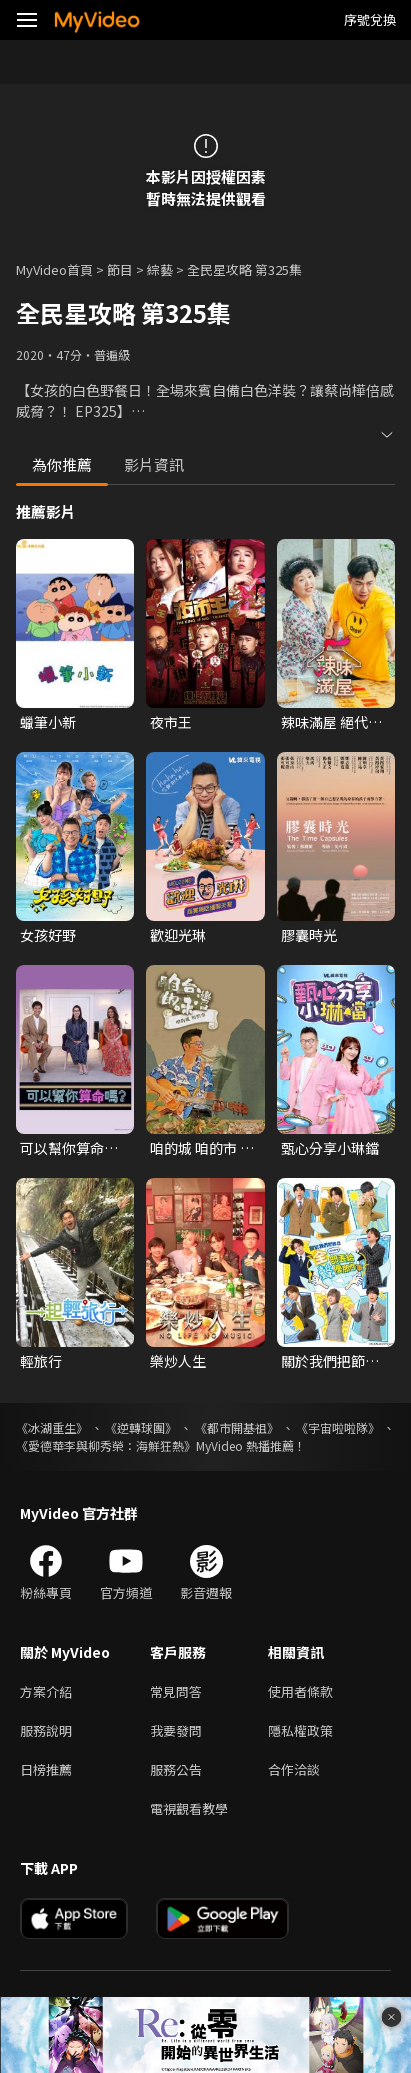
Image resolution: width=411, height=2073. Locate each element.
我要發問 (176, 1730)
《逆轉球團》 (141, 1427)
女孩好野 (48, 935)
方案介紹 (46, 1691)
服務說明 (46, 1730)
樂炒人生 (178, 1361)
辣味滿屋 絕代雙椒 (331, 722)
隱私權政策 (300, 1730)
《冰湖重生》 (52, 1427)
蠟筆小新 (48, 722)
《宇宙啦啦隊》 (338, 1427)
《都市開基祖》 (237, 1427)
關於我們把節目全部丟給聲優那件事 (330, 1361)
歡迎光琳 (178, 935)
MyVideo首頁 (54, 269)
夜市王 (171, 722)
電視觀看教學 (189, 1808)
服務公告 (176, 1769)
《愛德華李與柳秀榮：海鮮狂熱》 (106, 1445)
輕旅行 (41, 1361)
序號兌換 (370, 19)
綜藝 (160, 269)
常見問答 (176, 1691)
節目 (120, 269)
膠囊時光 (309, 935)
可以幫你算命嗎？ (62, 1148)
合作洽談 (294, 1769)
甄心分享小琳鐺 (330, 1148)
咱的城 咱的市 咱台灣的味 (202, 1148)
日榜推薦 (46, 1769)
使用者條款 (300, 1691)
